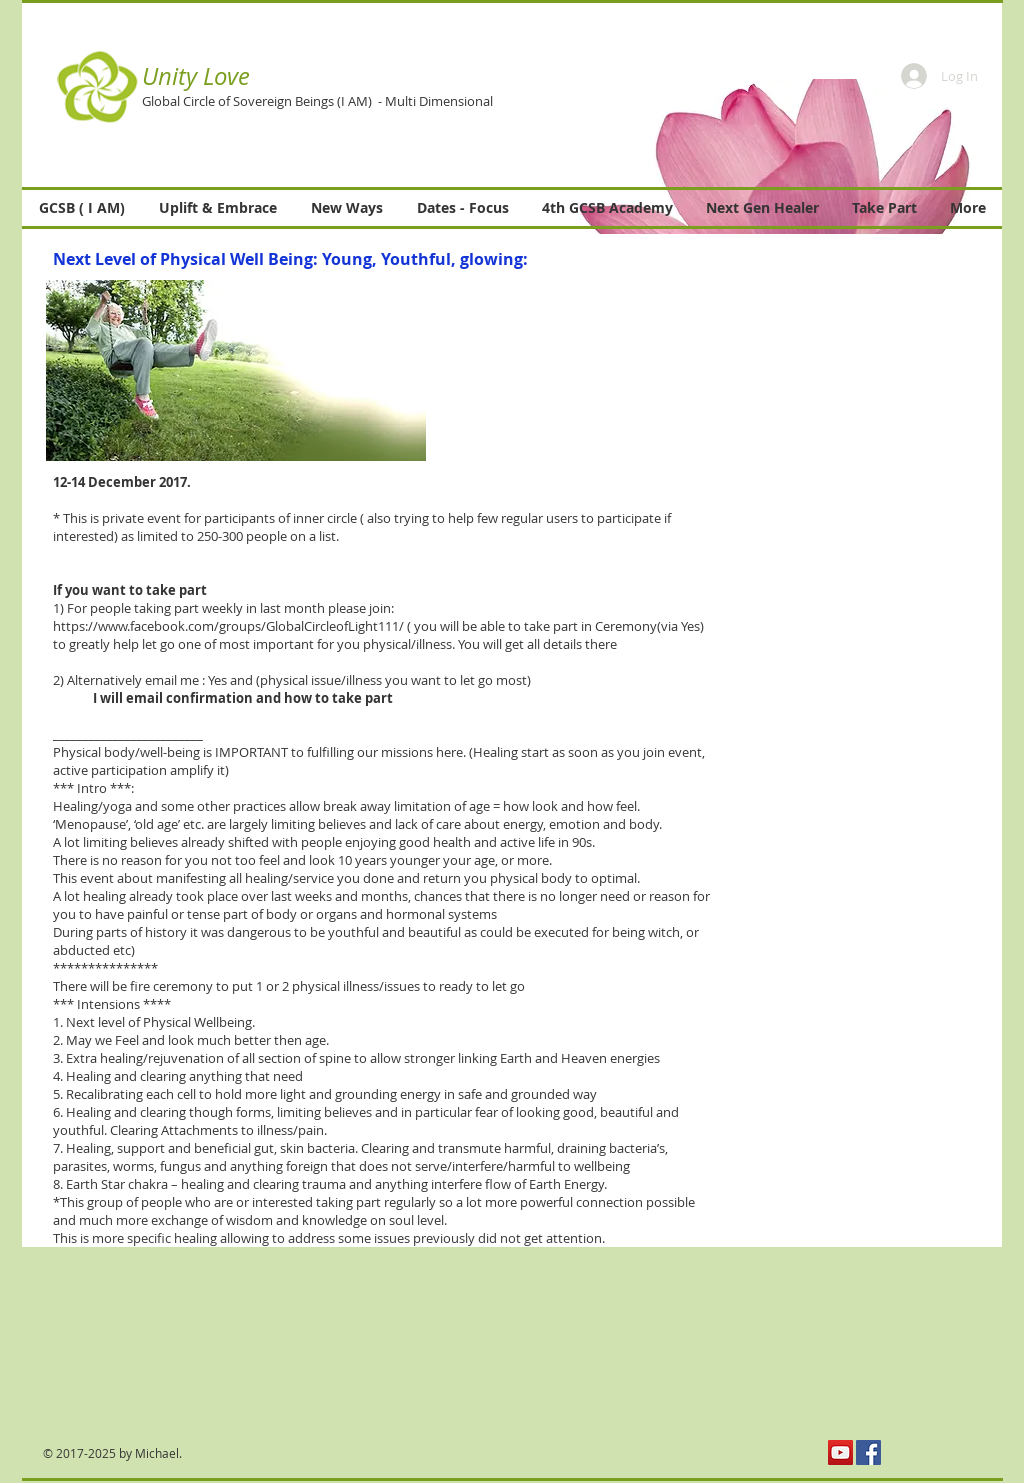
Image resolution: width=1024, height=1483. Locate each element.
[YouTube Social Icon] (840, 1452)
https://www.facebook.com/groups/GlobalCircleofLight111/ (228, 626)
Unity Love (196, 76)
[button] (752, 167)
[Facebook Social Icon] (868, 1452)
